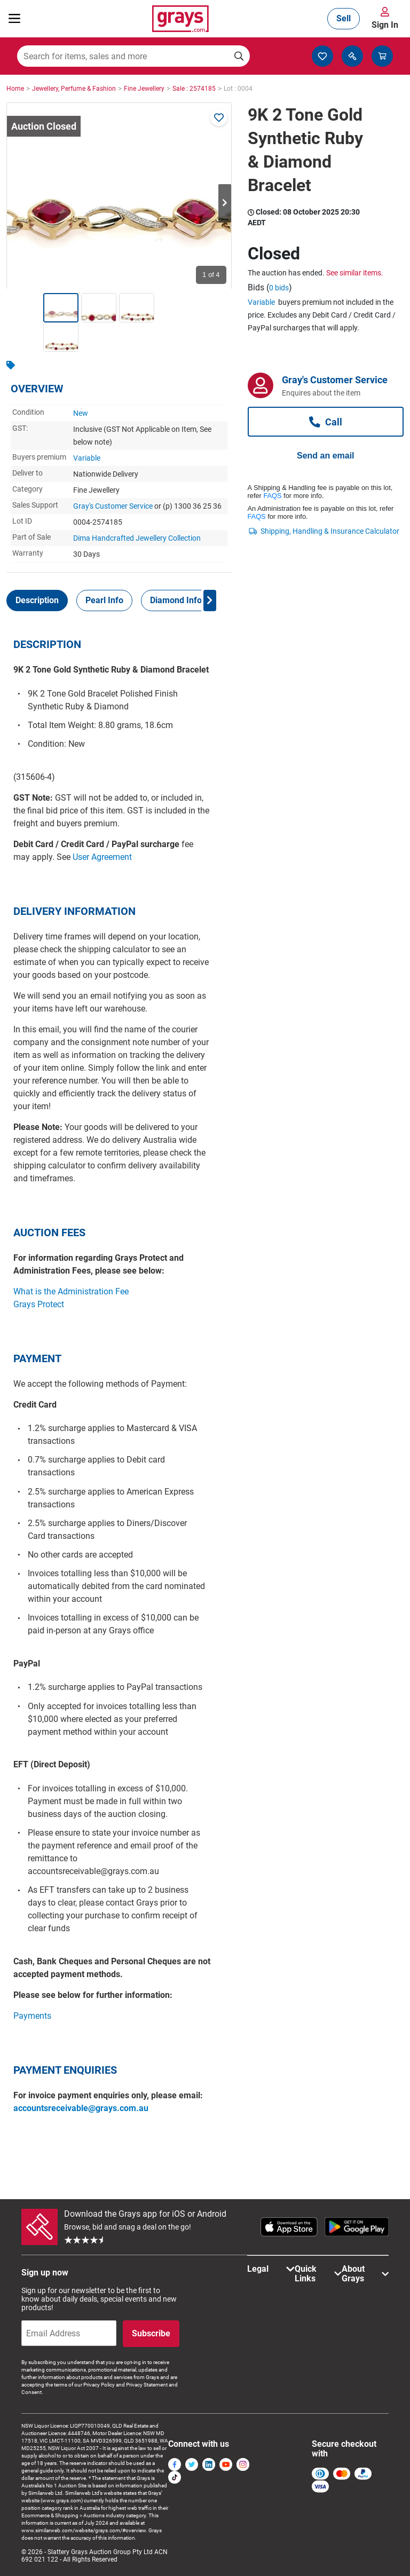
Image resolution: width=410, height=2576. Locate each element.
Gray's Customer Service (113, 506)
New (80, 413)
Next (224, 203)
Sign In (385, 25)
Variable (86, 458)
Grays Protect (38, 1304)
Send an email (325, 455)
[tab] (37, 600)
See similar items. (354, 272)
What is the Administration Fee (71, 1291)
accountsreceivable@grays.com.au (80, 2108)
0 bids (279, 287)
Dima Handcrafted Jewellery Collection (137, 538)
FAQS (272, 496)
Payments (32, 2016)
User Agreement (102, 857)
